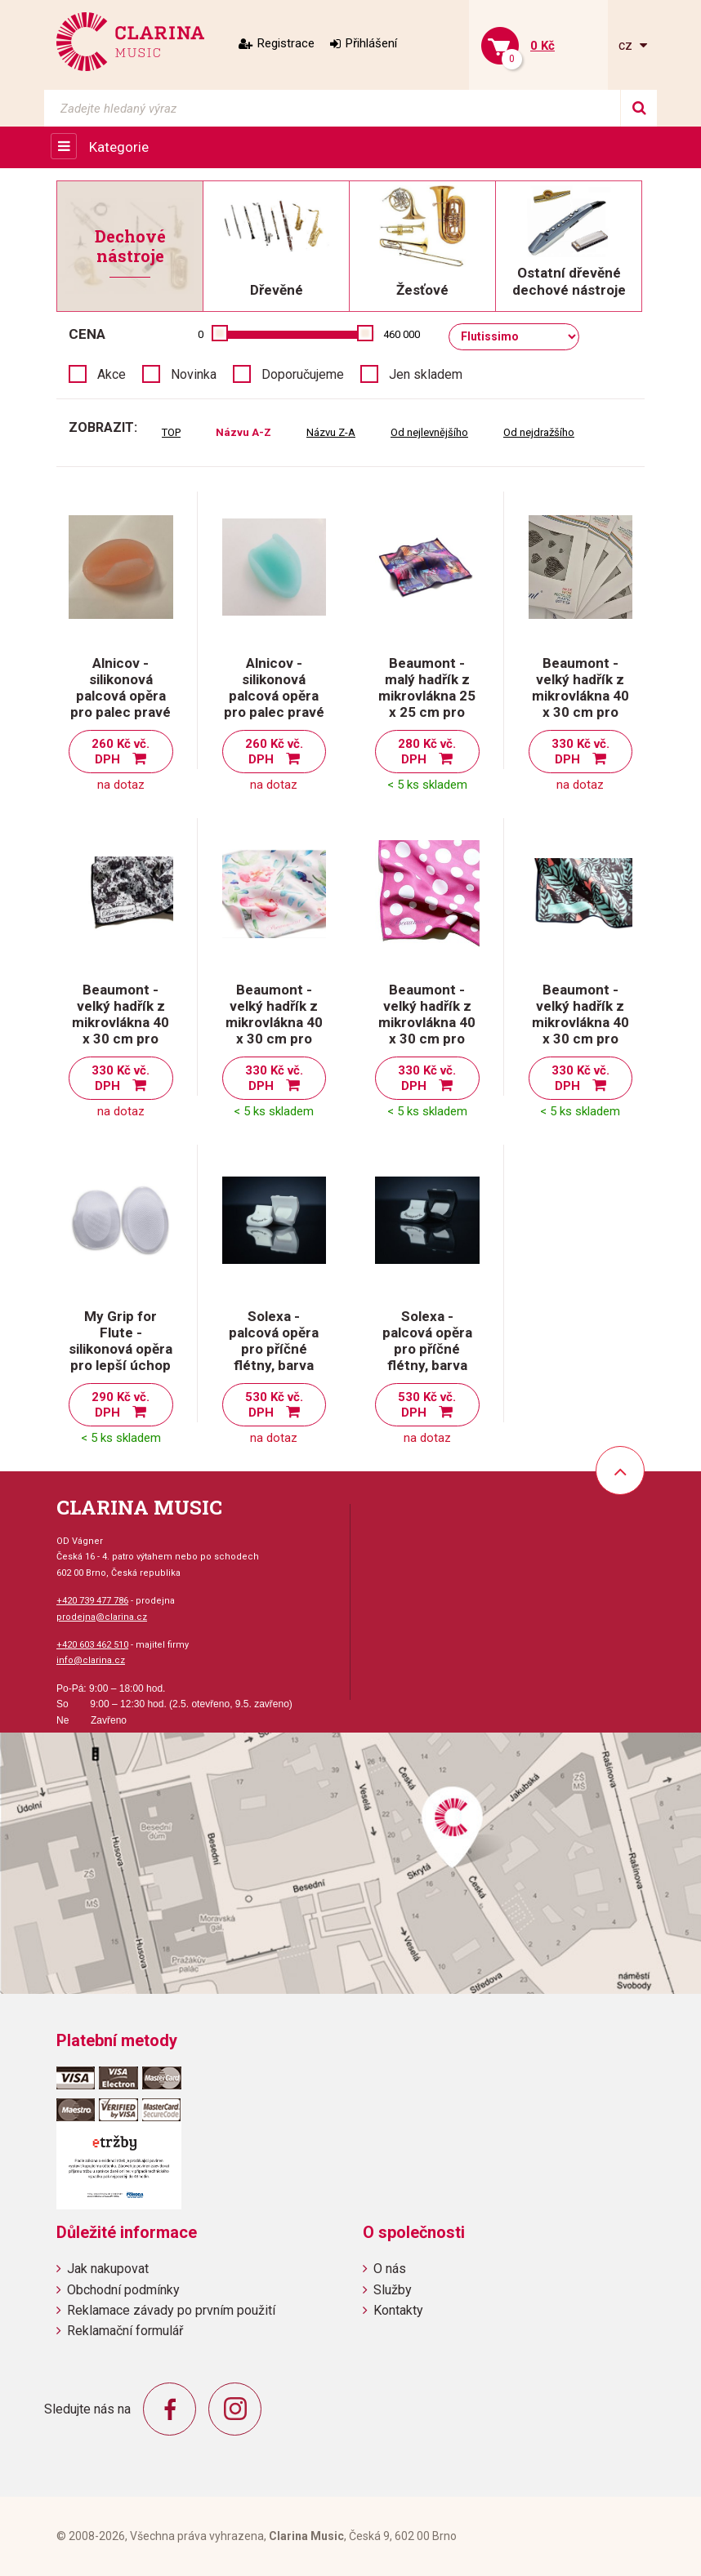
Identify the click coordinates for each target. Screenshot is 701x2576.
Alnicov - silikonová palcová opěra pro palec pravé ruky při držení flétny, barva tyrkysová (274, 712)
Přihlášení (371, 43)
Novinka (194, 374)
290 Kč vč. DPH (121, 1405)
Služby (392, 2290)
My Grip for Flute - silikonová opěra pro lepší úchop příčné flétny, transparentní (120, 1357)
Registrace (286, 43)
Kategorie (119, 147)
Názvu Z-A (330, 432)
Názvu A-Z (243, 432)
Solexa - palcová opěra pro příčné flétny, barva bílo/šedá (274, 1349)
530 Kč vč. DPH (274, 1405)
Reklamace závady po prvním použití (171, 2310)
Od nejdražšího (538, 432)
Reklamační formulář (125, 2330)
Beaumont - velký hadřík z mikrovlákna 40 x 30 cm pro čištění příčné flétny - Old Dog (120, 1030)
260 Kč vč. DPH (121, 751)
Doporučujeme (302, 374)
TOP (171, 432)
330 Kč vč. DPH (580, 751)
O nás (389, 2268)
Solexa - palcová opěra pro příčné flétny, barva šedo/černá (427, 1349)
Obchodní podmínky (123, 2290)
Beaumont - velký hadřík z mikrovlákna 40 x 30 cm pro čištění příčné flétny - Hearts (580, 704)
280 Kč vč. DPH (427, 751)
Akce (111, 374)
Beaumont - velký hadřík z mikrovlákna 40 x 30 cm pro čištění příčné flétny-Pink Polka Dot (427, 1038)
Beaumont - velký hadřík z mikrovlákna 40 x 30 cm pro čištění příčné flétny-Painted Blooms (274, 1038)
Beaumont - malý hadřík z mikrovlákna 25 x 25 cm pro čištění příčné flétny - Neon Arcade (427, 712)
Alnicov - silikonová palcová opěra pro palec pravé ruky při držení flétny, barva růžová (120, 712)
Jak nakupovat (108, 2268)
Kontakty (398, 2310)
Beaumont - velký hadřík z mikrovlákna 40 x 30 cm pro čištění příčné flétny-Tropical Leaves (580, 1038)
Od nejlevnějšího (429, 432)
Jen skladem (425, 374)
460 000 (401, 334)
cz (627, 45)
